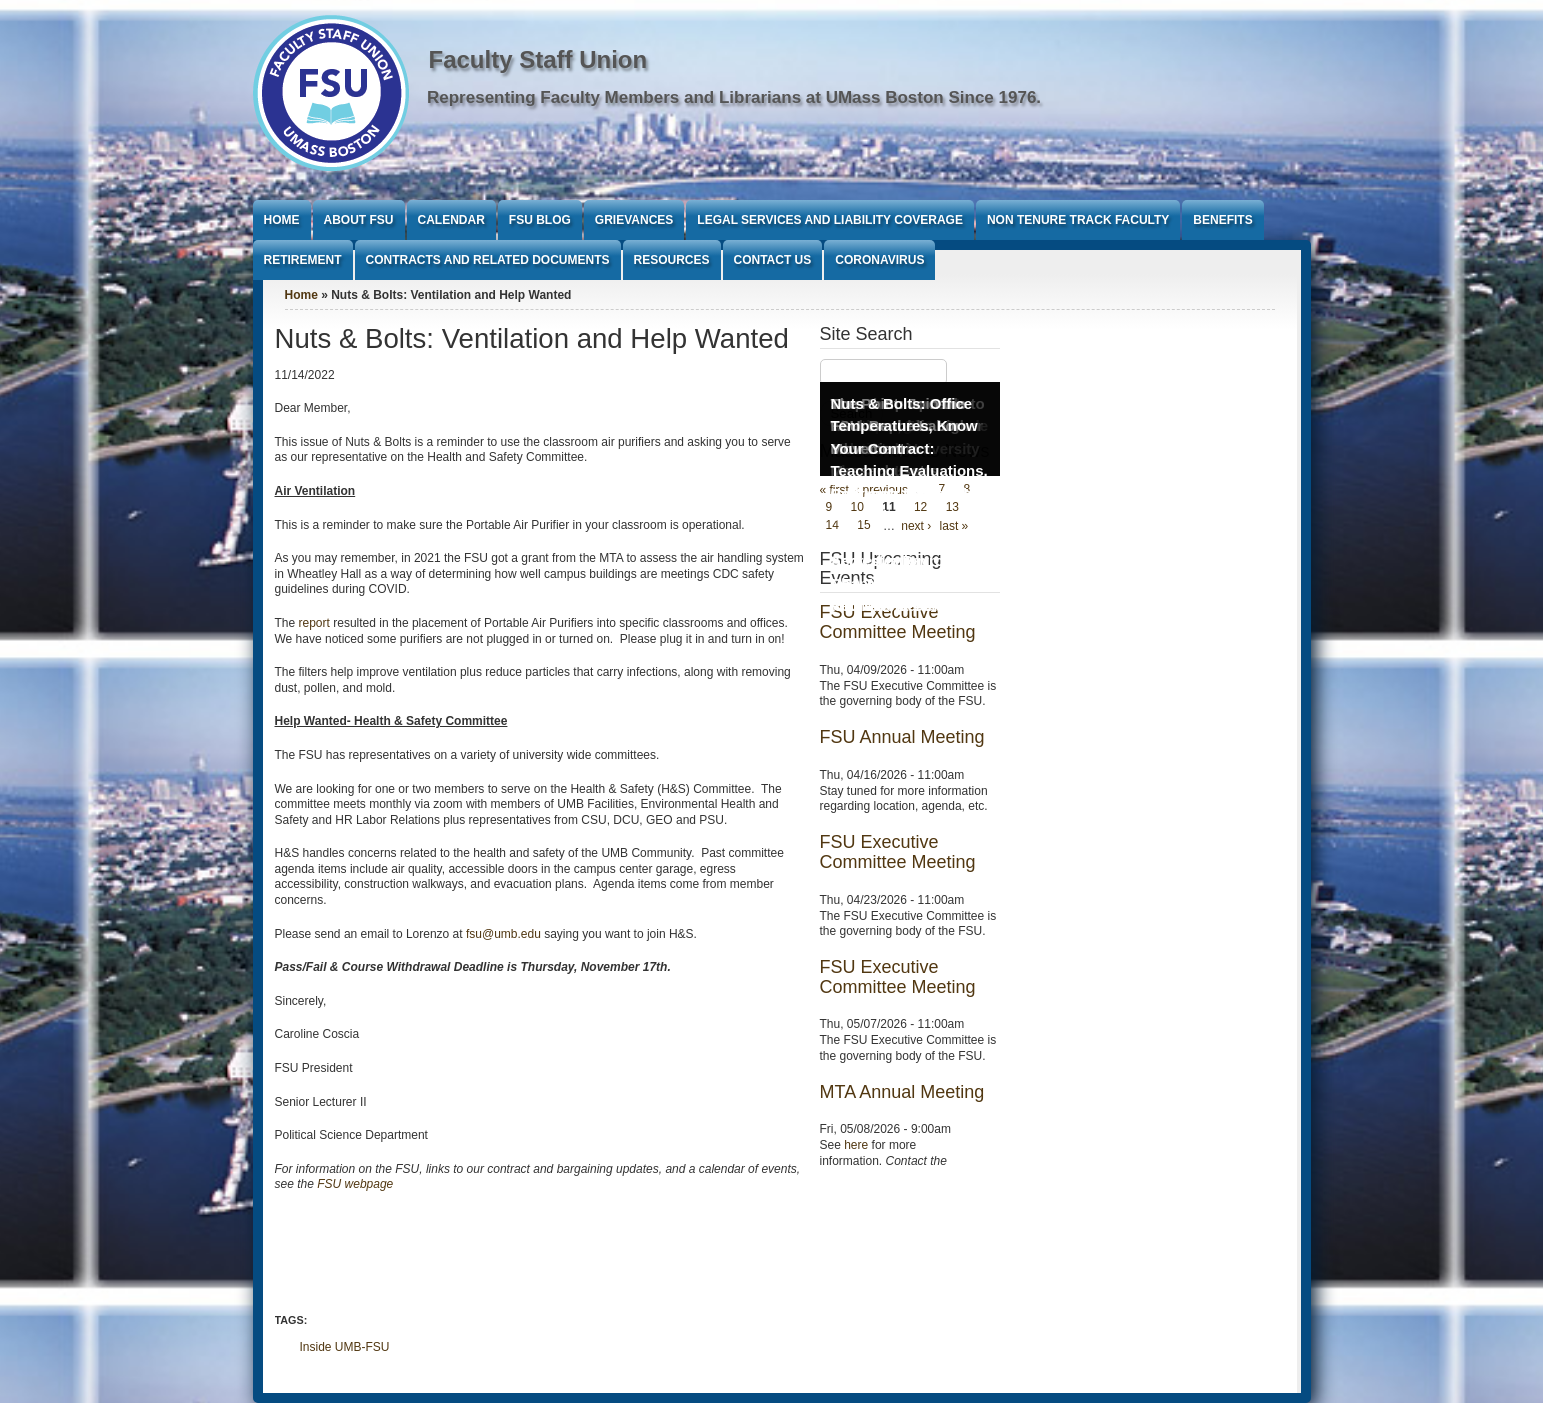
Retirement (303, 260)
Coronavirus (879, 260)
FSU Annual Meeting (902, 737)
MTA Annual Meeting (902, 1092)
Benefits (1222, 220)
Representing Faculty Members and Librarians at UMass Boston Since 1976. (734, 97)
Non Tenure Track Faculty (1078, 220)
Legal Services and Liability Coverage (830, 220)
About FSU (359, 220)
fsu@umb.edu (503, 934)
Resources (672, 260)
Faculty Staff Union (538, 59)
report (314, 623)
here (856, 1145)
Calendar (451, 220)
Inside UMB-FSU (345, 1347)
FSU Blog (540, 220)
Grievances (634, 220)
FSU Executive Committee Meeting (898, 852)
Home (282, 220)
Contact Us (773, 260)
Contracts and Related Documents (488, 260)
